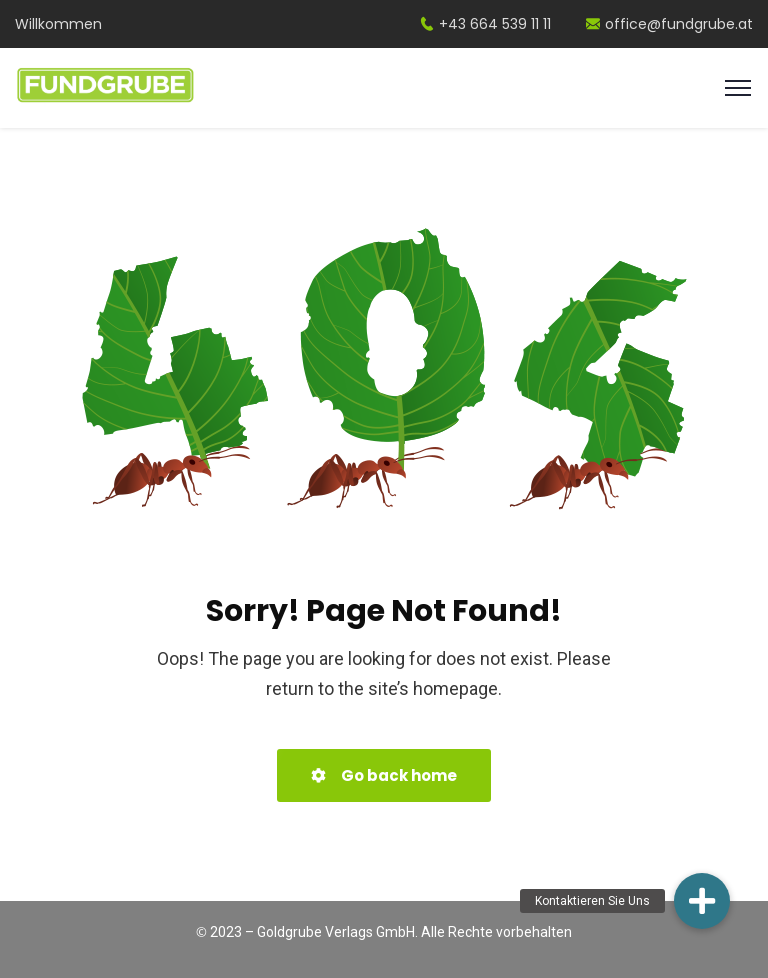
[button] (702, 901)
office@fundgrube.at (669, 24)
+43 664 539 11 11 (485, 24)
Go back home (384, 775)
